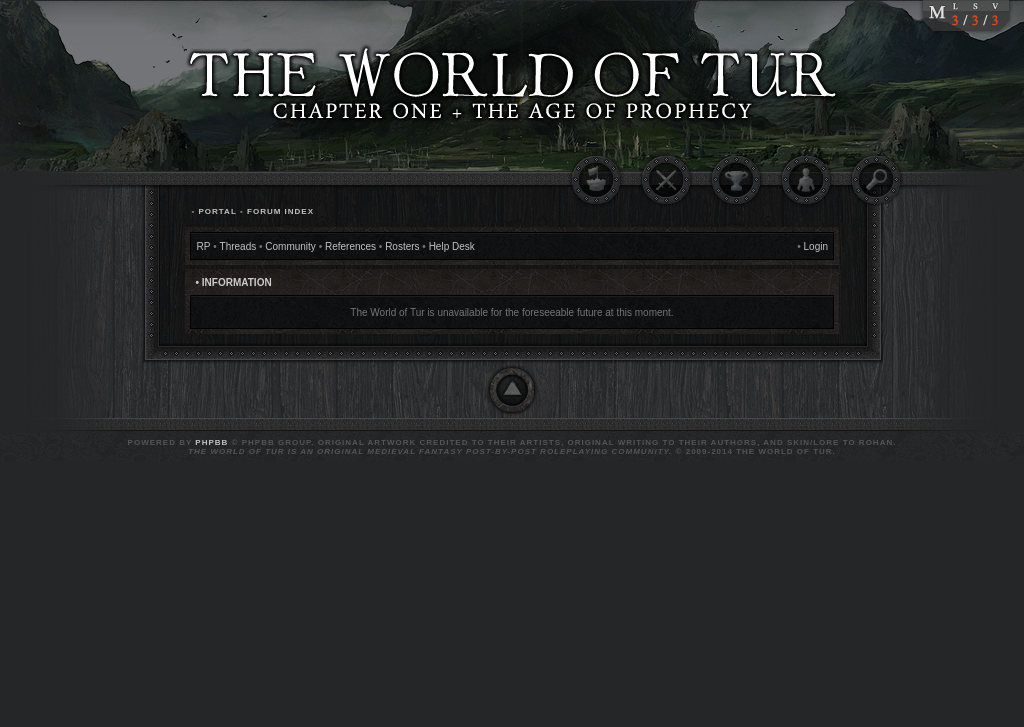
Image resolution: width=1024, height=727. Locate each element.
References (350, 246)
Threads (238, 246)
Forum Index (280, 211)
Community (290, 246)
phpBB (211, 442)
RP (204, 246)
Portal (217, 211)
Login (816, 246)
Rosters (402, 246)
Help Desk (452, 246)
